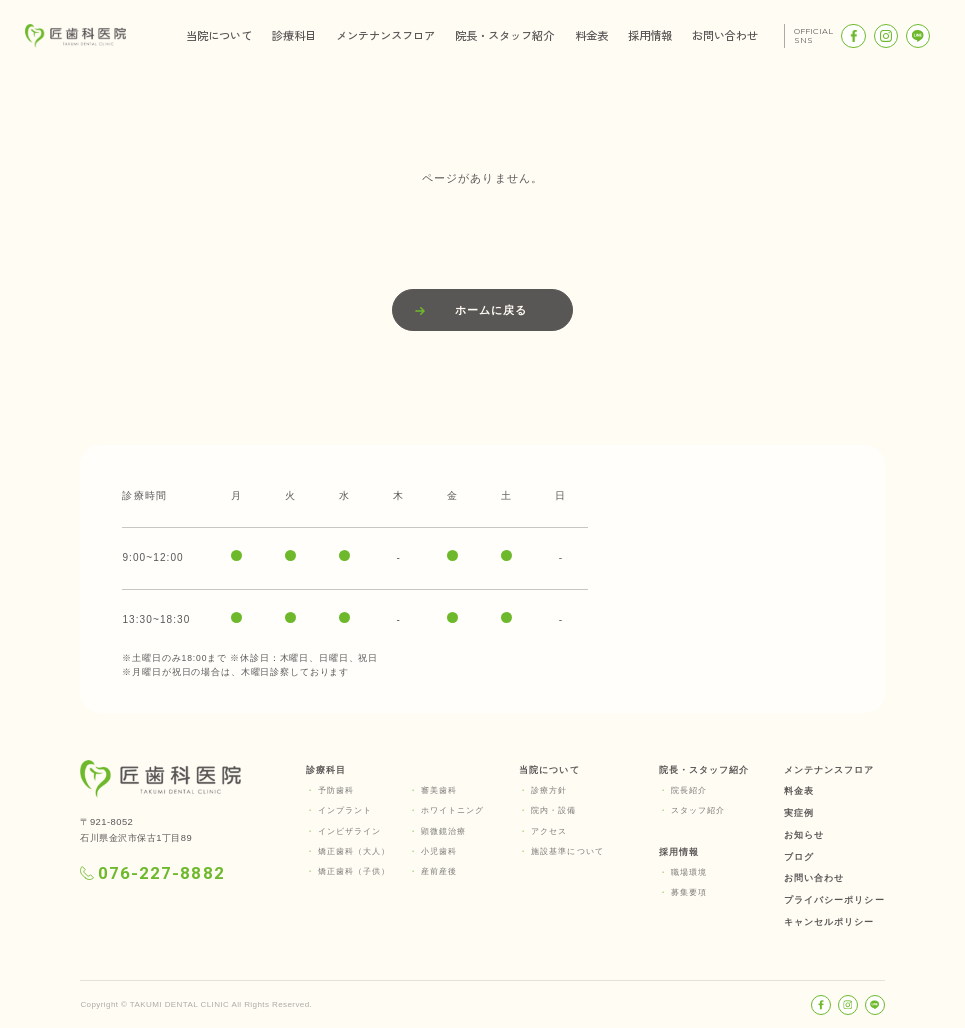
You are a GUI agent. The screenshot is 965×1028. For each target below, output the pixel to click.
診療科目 (294, 35)
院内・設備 (553, 810)
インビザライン (350, 831)
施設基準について (567, 851)
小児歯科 (439, 851)
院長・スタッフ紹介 (504, 35)
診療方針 (549, 790)
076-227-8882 (152, 873)
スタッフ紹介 (698, 810)
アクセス (549, 831)
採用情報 (650, 35)
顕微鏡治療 (443, 831)
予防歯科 (336, 790)
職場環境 (689, 872)
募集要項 (689, 892)
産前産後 (439, 871)
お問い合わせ (725, 35)
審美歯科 (439, 790)
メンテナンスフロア (385, 35)
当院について (219, 35)
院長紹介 (689, 790)
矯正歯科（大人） (354, 851)
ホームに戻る (491, 310)
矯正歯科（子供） (354, 871)
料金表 (591, 35)
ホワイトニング (453, 810)
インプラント (345, 810)
